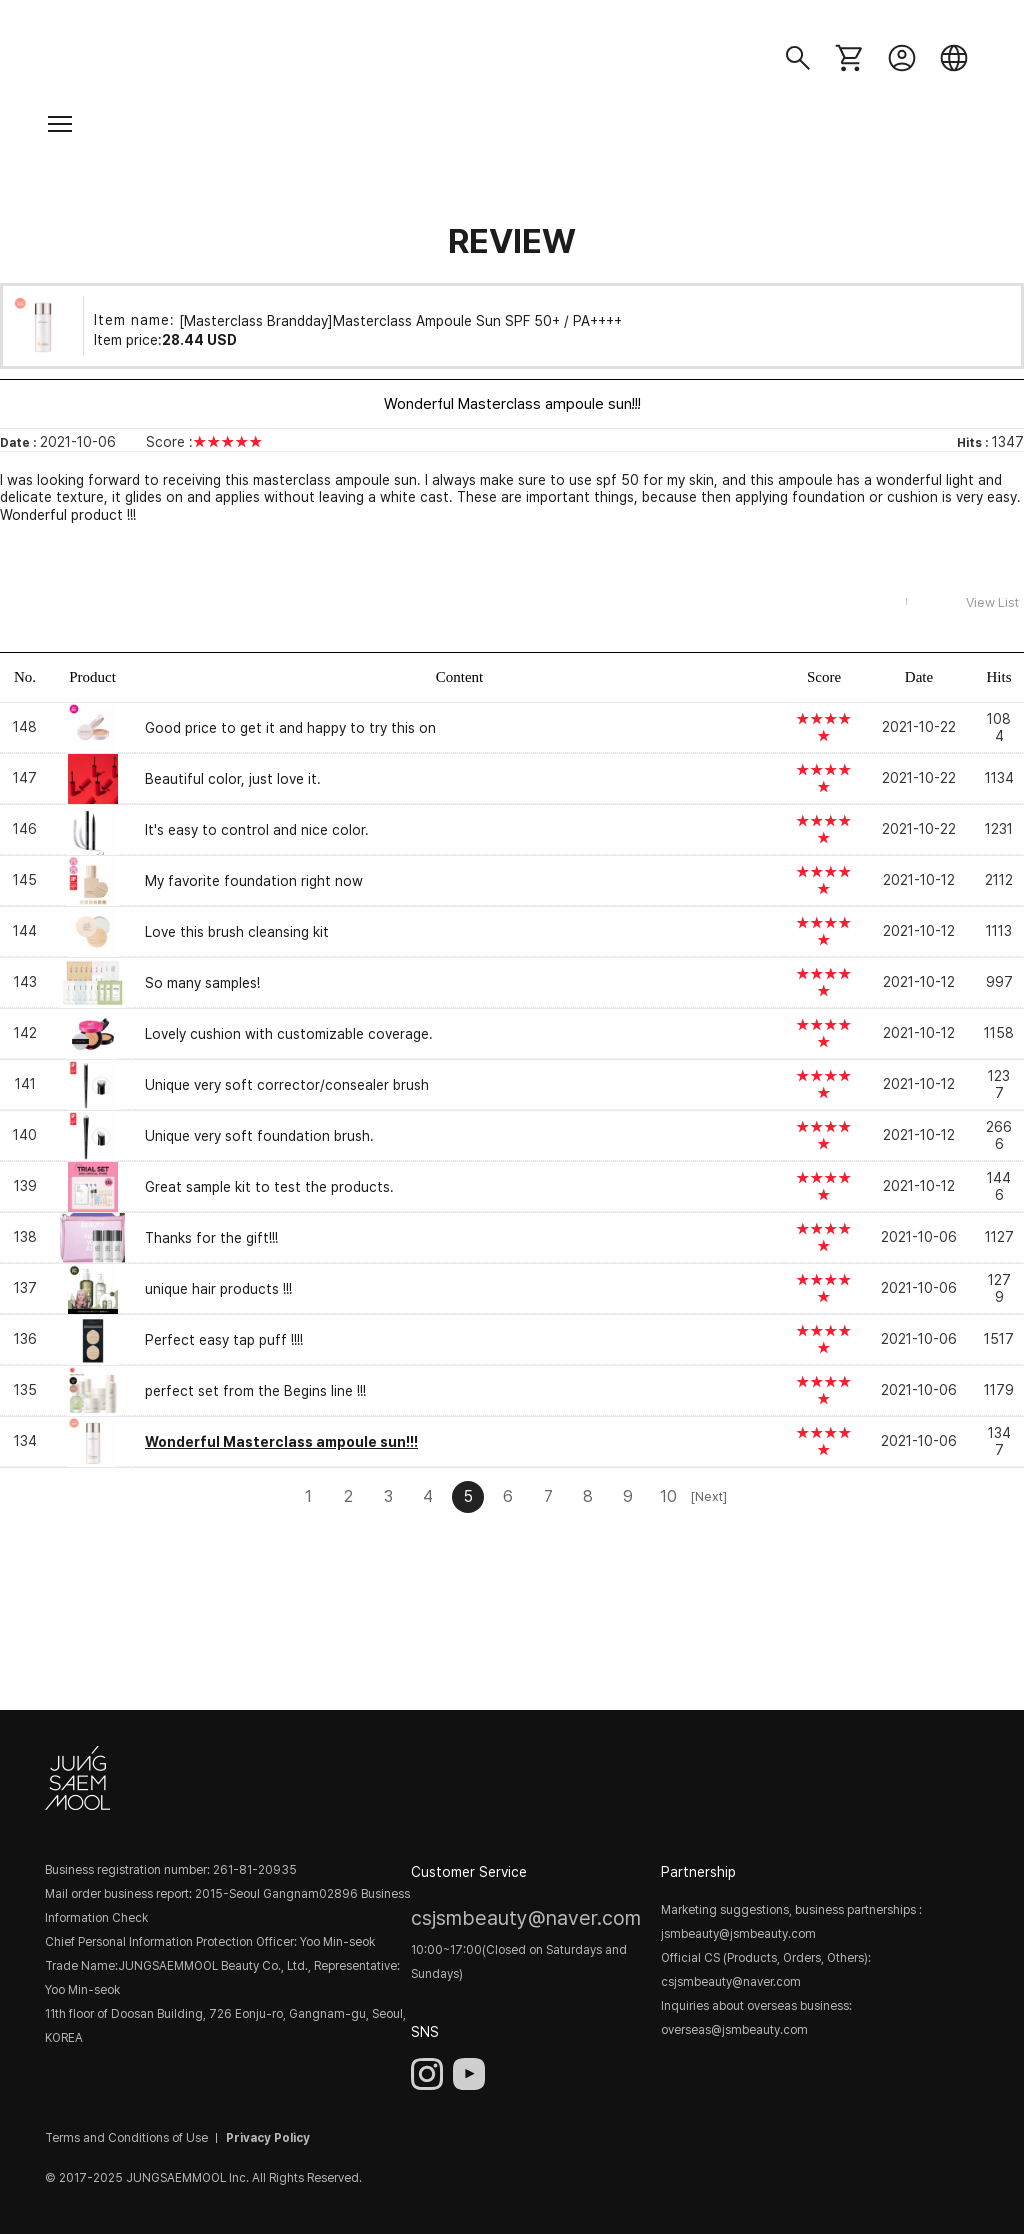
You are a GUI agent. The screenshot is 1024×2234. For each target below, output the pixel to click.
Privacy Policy (268, 2138)
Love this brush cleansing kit (237, 932)
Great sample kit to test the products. (269, 1187)
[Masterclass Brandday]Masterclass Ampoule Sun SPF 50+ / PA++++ (400, 320)
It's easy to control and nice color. (257, 830)
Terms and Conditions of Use (126, 2138)
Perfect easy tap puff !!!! (224, 1340)
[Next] (708, 1496)
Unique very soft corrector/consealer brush (287, 1085)
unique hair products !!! (218, 1289)
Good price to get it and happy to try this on (290, 728)
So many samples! (202, 983)
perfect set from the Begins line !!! (255, 1391)
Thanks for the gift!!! (211, 1238)
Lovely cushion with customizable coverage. (289, 1034)
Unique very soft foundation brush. (259, 1136)
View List (992, 602)
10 (668, 1496)
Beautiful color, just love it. (233, 779)
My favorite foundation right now (254, 881)
